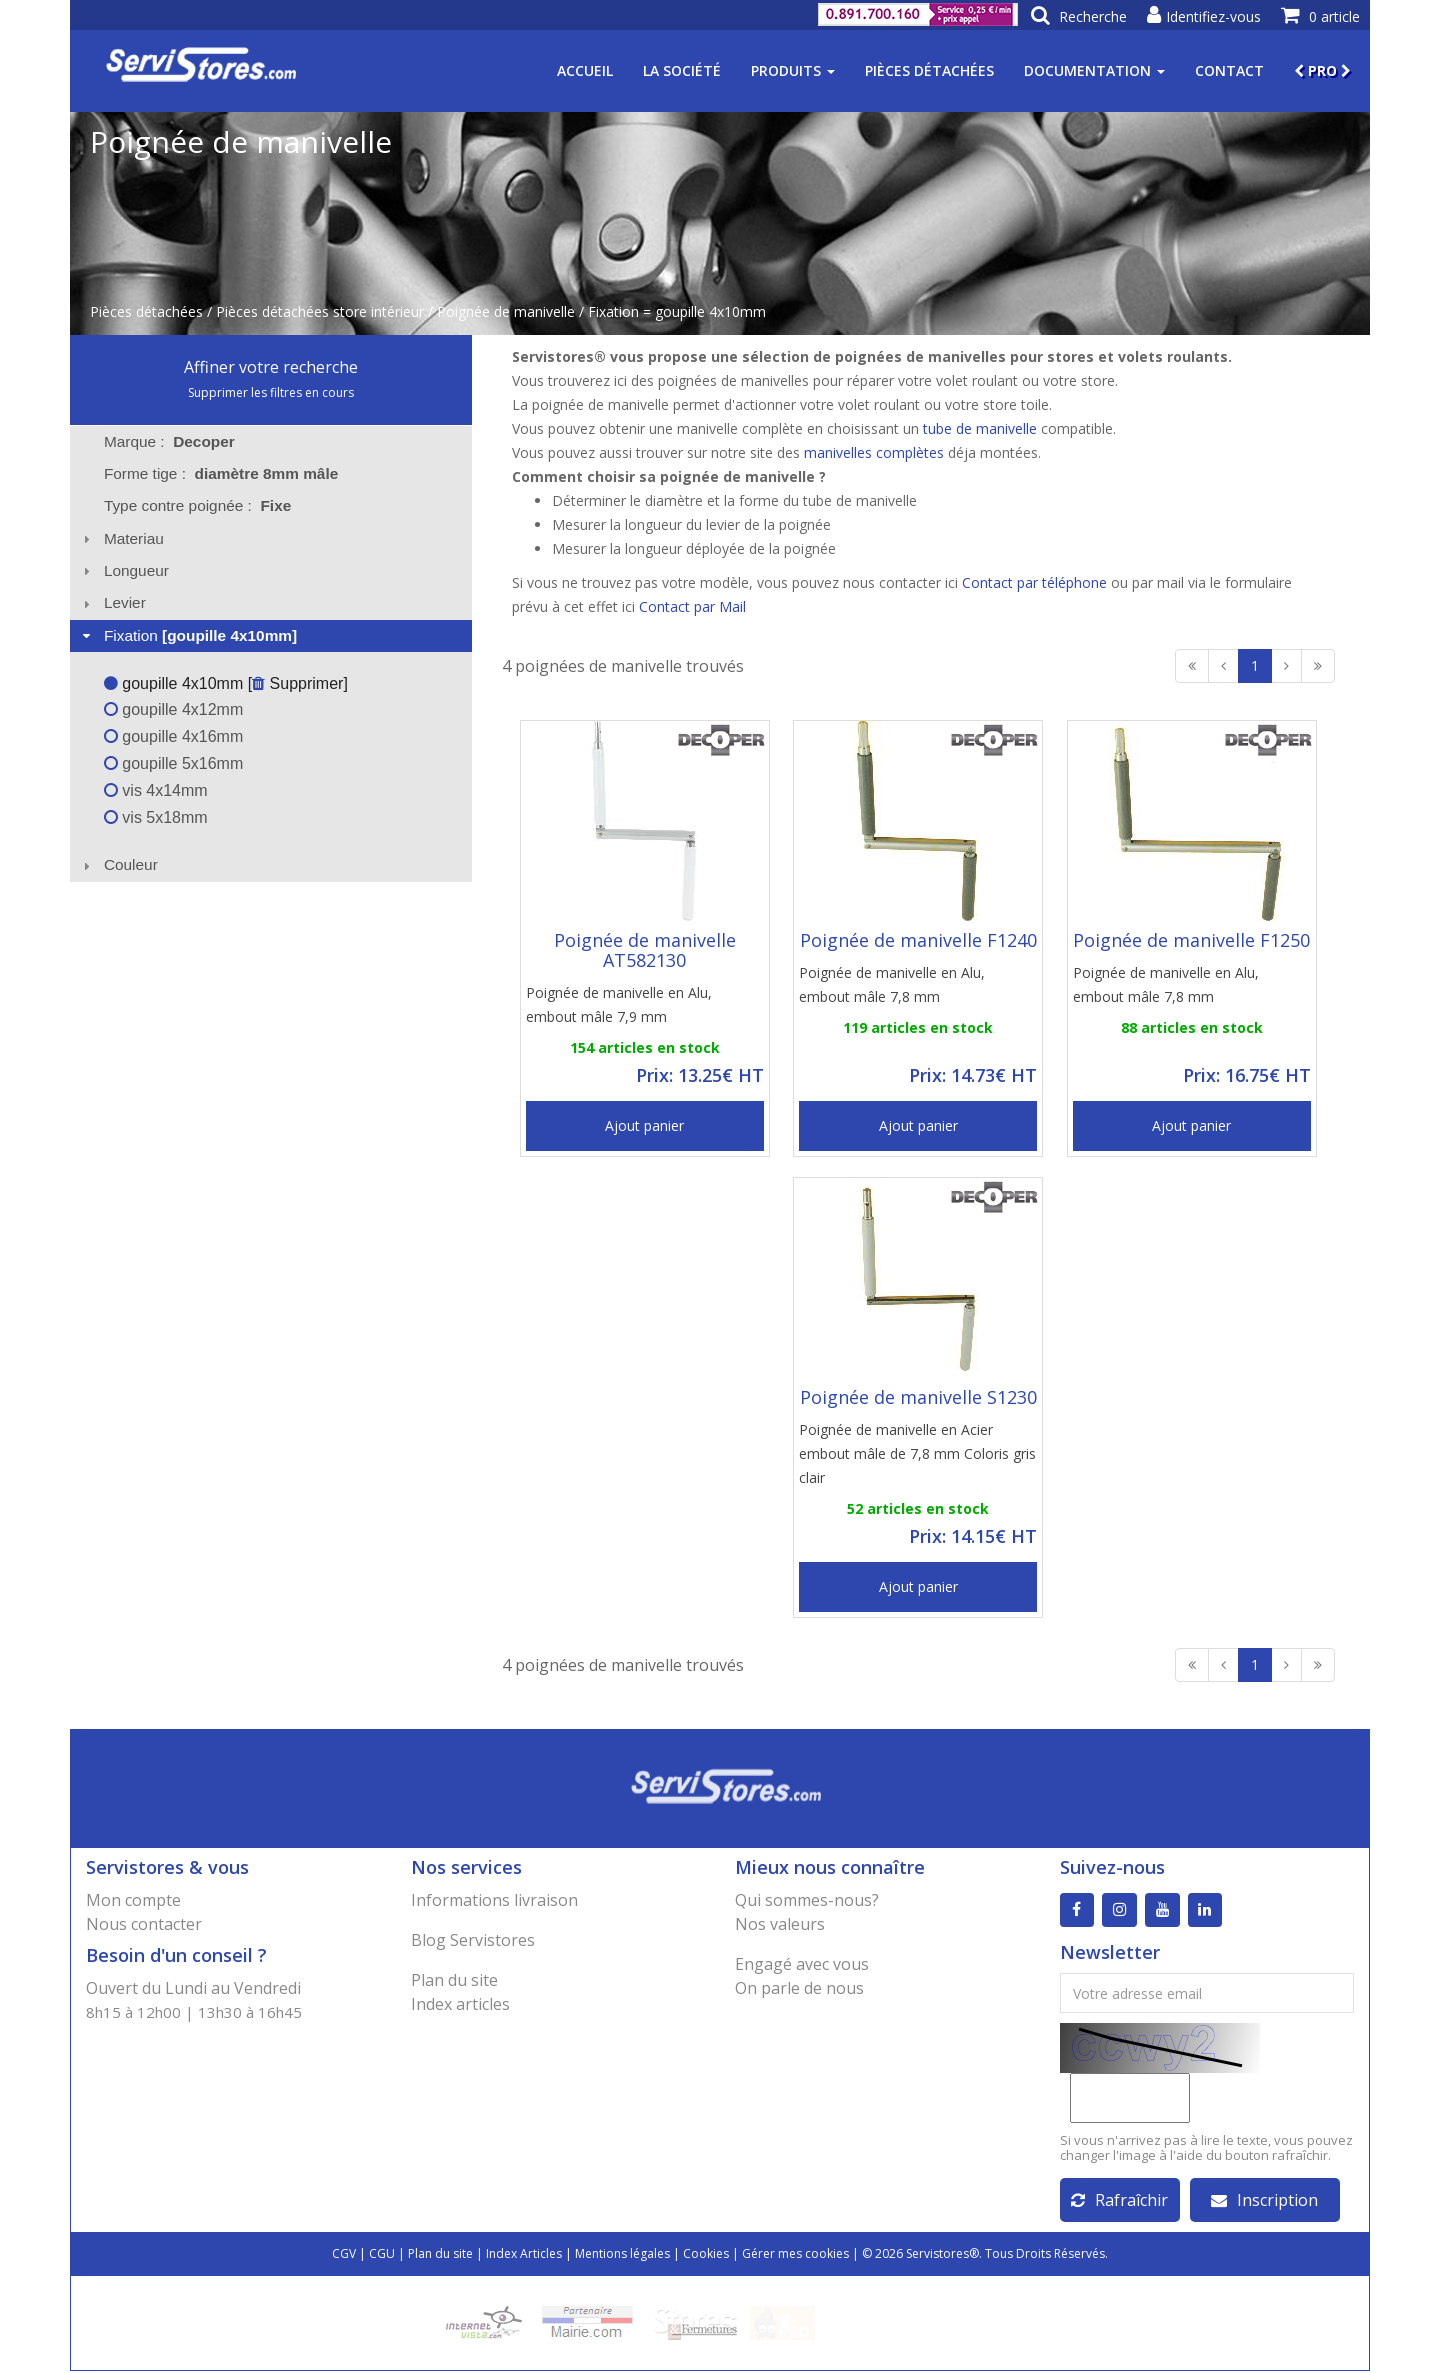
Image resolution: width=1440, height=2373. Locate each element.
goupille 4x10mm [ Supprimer (224, 683)
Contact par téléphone (1034, 582)
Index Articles (524, 2255)
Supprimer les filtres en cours (271, 392)
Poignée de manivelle (506, 311)
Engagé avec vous (802, 1964)
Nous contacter (144, 1924)
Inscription (1264, 2202)
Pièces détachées (929, 70)
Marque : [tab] (169, 441)
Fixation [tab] (188, 635)
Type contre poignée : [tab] (197, 505)
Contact (1229, 70)
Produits (793, 70)
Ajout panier (644, 1125)
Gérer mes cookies (795, 2255)
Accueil (585, 70)
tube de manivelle (980, 428)
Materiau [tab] (121, 538)
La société (682, 70)
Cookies (706, 2255)
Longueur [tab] (123, 570)
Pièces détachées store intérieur (320, 311)
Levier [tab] (112, 602)
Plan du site (454, 1980)
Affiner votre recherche (271, 367)
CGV (344, 2255)
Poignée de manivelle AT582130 (645, 950)
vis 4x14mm (156, 790)
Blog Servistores (473, 1940)
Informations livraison (494, 1900)
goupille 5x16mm (173, 763)
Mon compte (133, 1900)
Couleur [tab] (118, 864)
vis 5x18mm (156, 817)
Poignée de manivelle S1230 (918, 1397)
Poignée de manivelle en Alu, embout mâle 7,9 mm (619, 1004)
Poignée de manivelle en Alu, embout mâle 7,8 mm (892, 984)
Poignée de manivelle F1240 (918, 940)
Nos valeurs (780, 1924)
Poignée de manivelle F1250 (1191, 940)
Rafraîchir (1119, 2202)
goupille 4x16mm (173, 736)
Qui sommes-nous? (807, 1900)
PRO (1322, 70)
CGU (382, 2255)
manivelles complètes (874, 452)
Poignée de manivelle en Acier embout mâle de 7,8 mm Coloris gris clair (917, 1453)
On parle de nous (799, 1988)
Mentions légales (622, 2255)
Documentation (1094, 70)
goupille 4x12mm (173, 709)
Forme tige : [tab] (221, 473)
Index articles (460, 2004)
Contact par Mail (692, 606)
